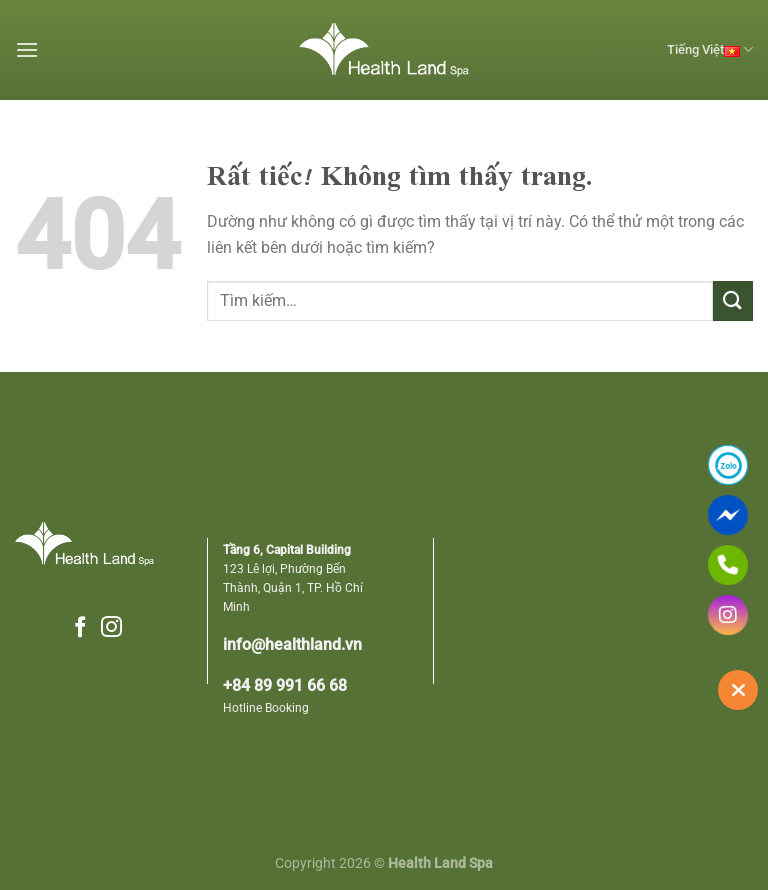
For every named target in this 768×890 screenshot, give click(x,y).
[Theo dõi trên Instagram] (111, 628)
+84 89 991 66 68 (285, 686)
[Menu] (27, 49)
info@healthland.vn (292, 645)
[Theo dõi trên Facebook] (80, 628)
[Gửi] (733, 300)
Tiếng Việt (710, 50)
